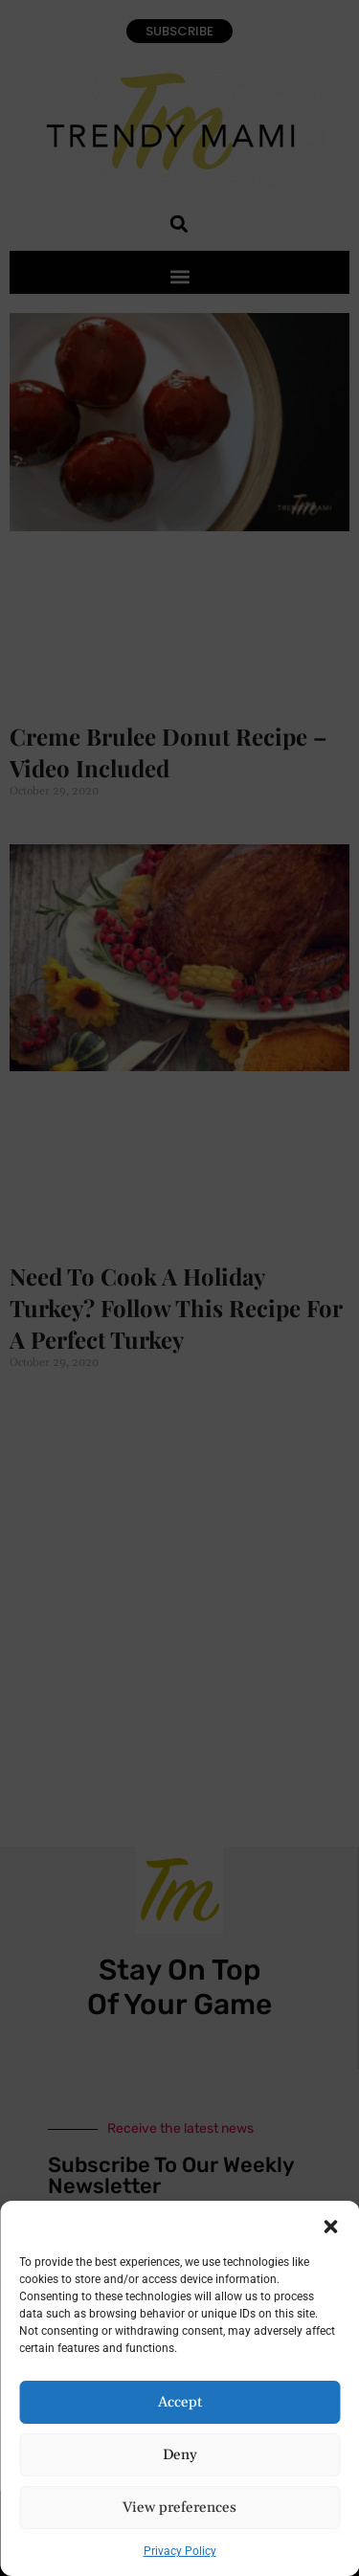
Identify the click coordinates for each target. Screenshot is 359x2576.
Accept (180, 2402)
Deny (180, 2455)
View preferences (179, 2507)
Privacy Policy (180, 2551)
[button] (330, 2224)
